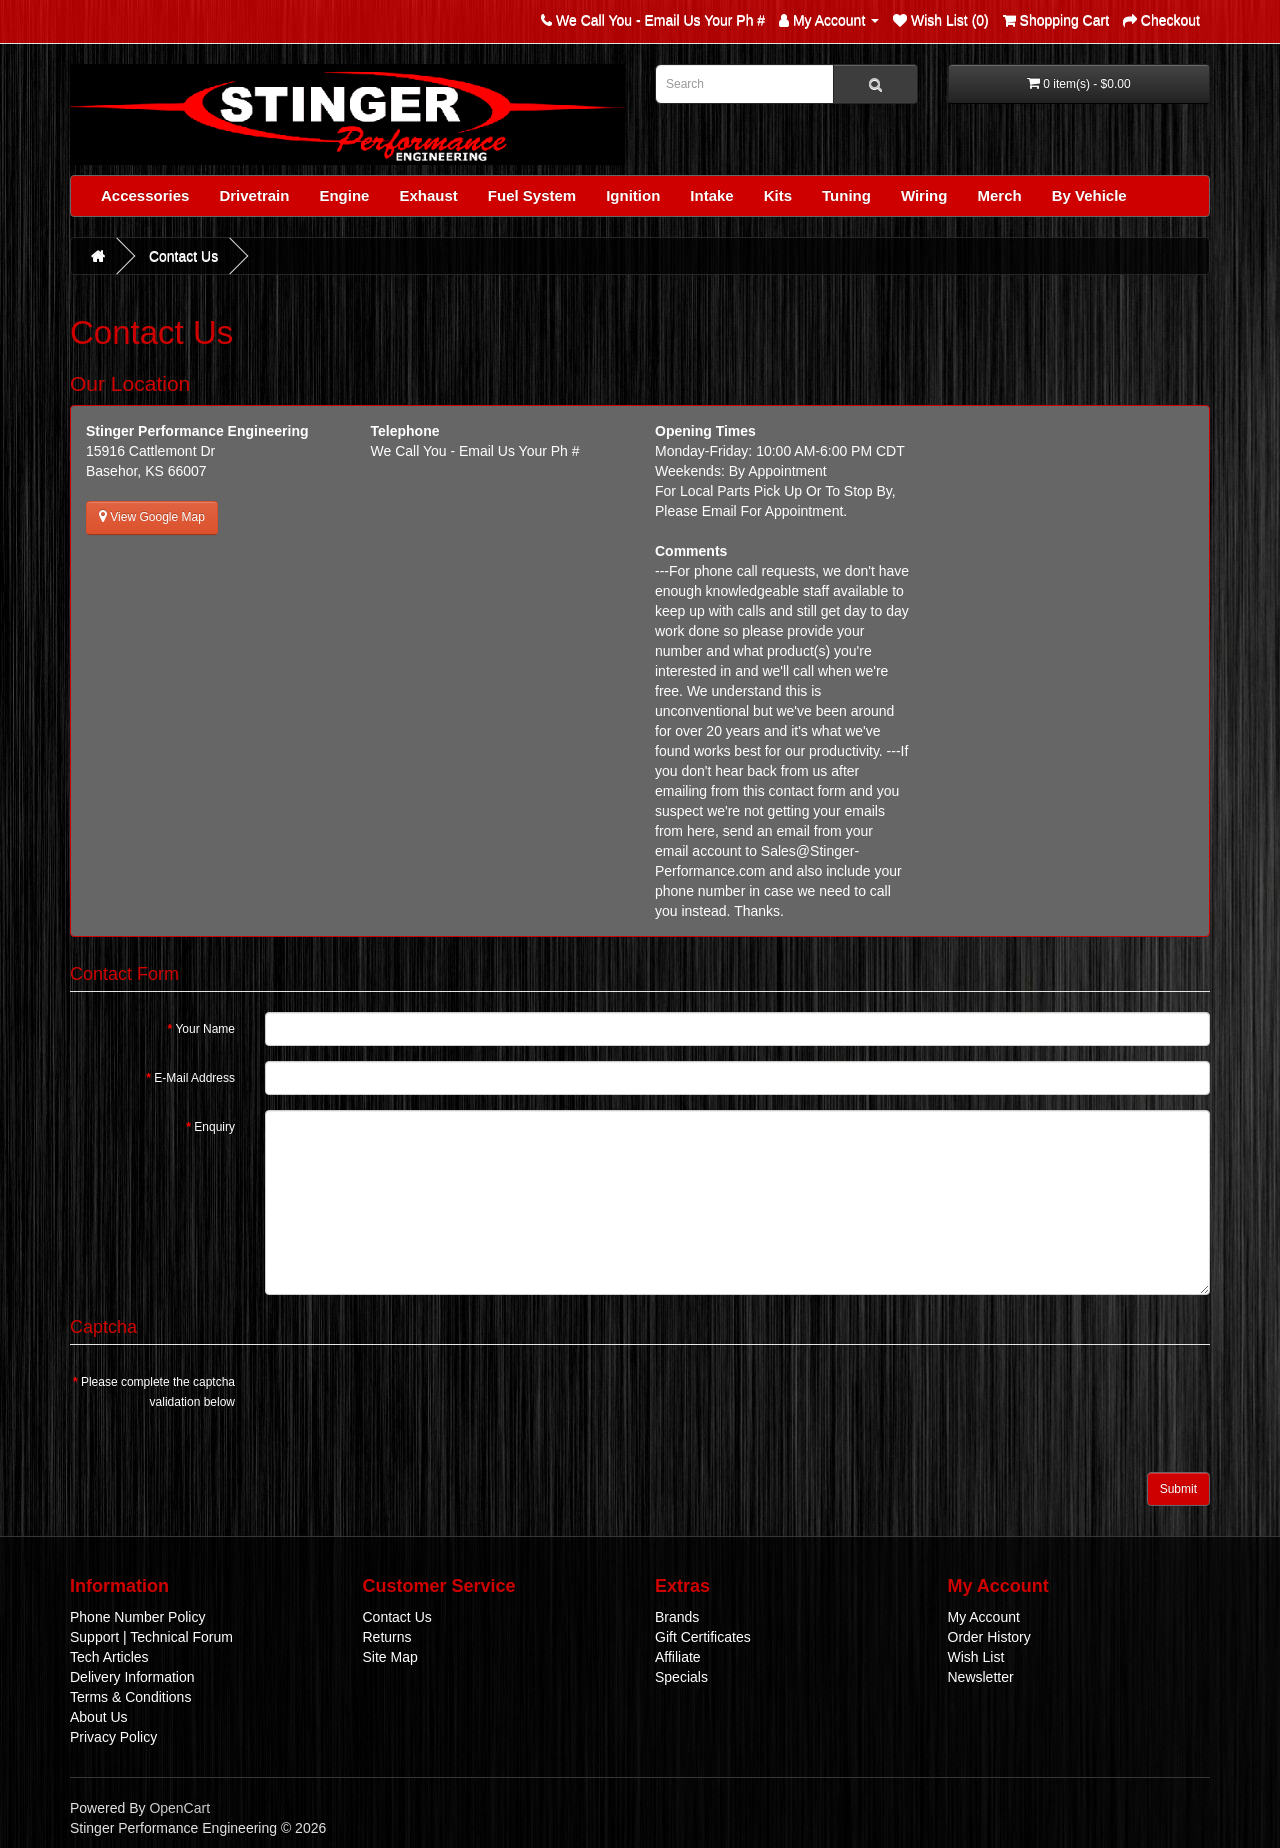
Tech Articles (109, 1657)
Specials (681, 1677)
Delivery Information (132, 1677)
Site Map (390, 1657)
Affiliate (678, 1657)
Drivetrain (254, 195)
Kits (778, 195)
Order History (989, 1637)
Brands (677, 1617)
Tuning (846, 195)
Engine (344, 195)
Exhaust (428, 195)
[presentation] (417, 1404)
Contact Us (183, 256)
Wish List (976, 1657)
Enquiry (214, 1127)
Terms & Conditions (130, 1697)
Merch (999, 195)
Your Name (205, 1029)
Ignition (633, 195)
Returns (387, 1637)
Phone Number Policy (137, 1617)
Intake (711, 195)
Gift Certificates (703, 1637)
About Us (99, 1717)
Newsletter (981, 1677)
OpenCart (179, 1808)
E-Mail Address (194, 1078)
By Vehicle (1089, 195)
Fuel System (532, 195)
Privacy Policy (113, 1737)
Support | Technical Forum (151, 1637)
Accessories (145, 195)
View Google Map (152, 516)
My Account (984, 1617)
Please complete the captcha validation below (158, 1392)
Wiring (924, 195)
